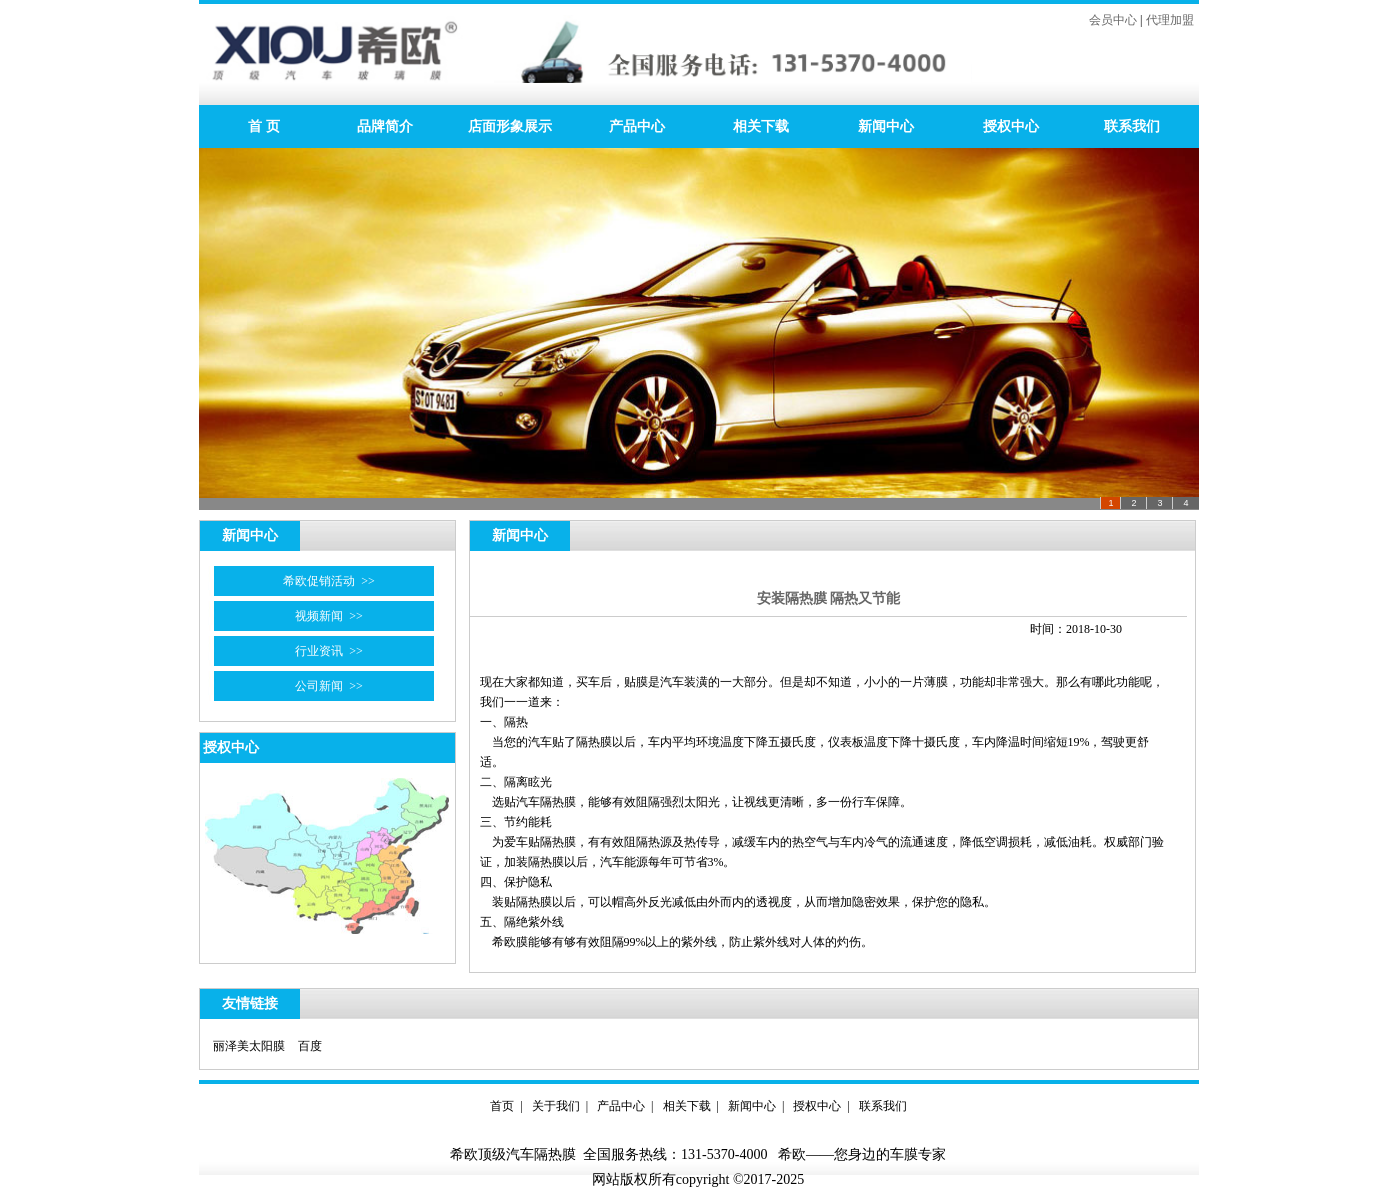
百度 (310, 1046)
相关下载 (761, 126)
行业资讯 (319, 651)
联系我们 (1132, 126)
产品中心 (637, 126)
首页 (502, 1106)
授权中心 (1011, 126)
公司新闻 (319, 686)
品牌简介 (385, 126)
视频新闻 (319, 616)
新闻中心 (886, 126)
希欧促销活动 (319, 581)
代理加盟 (1170, 20)
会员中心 (1113, 20)
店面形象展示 (510, 126)
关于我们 (556, 1106)
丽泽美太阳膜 (249, 1046)
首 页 (260, 126)
